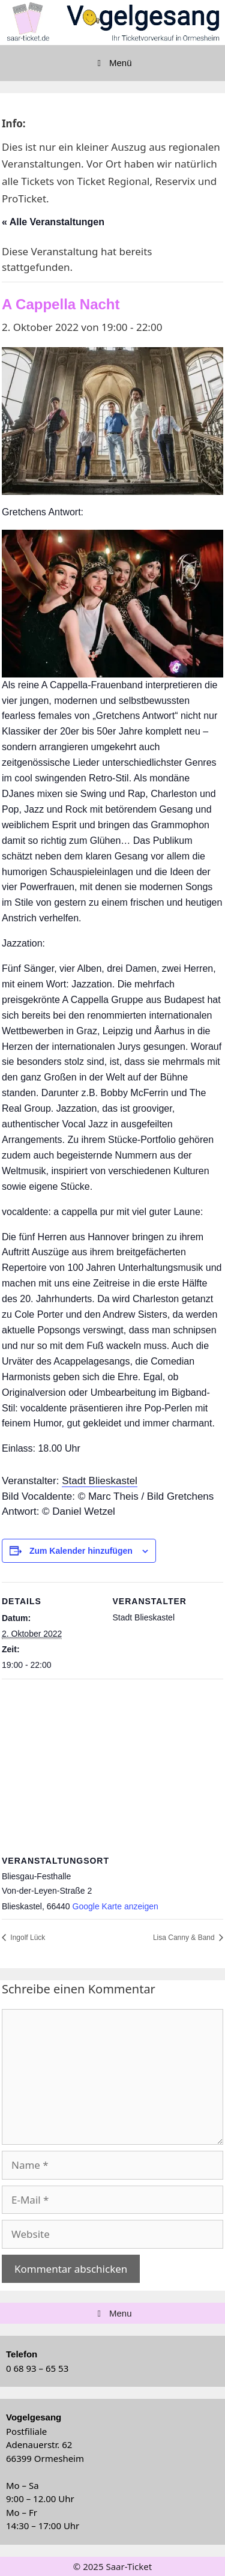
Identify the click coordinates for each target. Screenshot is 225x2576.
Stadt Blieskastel (99, 1481)
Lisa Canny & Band (185, 1937)
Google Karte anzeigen (115, 1906)
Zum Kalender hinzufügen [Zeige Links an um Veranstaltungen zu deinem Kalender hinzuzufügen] (81, 1551)
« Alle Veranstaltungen (53, 222)
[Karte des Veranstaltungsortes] (112, 1765)
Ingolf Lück (26, 1937)
